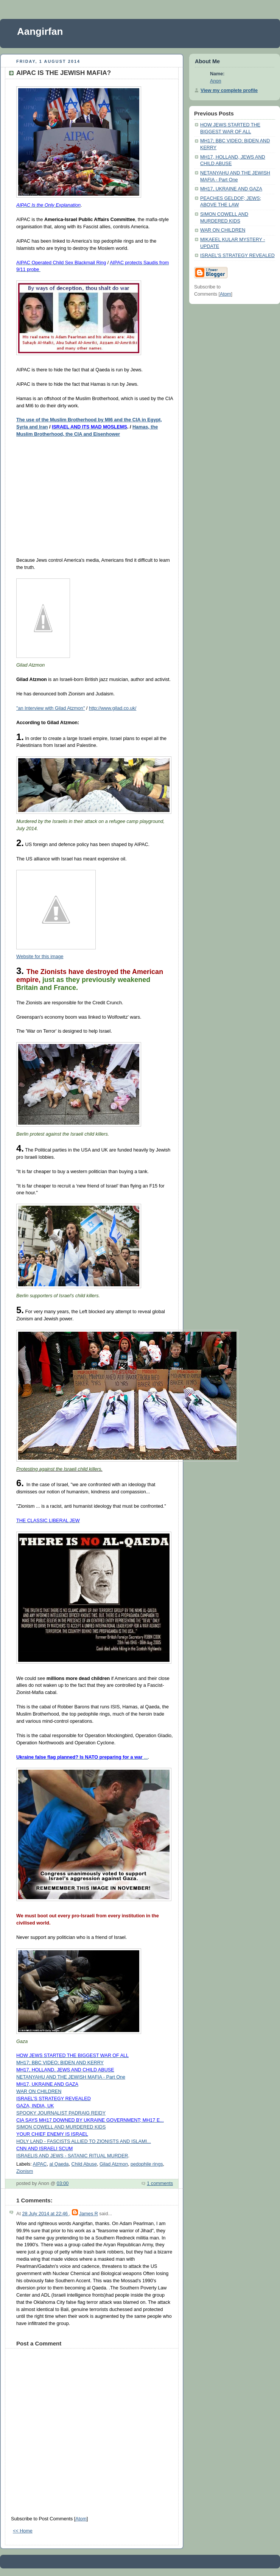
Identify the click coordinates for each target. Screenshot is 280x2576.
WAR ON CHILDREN (222, 230)
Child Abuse (84, 2164)
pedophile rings (147, 2164)
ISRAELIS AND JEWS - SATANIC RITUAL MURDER (72, 2155)
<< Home (23, 2531)
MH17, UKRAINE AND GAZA (231, 189)
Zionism (24, 2171)
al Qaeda (58, 2164)
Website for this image (40, 956)
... (82, 1757)
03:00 (63, 2183)
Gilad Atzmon (114, 2164)
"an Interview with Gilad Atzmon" (50, 708)
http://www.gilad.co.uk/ (112, 708)
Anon (215, 81)
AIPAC (40, 2164)
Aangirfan (40, 31)
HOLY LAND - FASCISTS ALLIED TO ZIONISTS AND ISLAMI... (83, 2141)
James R (88, 2213)
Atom (80, 2518)
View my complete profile (229, 90)
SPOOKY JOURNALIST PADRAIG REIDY (61, 2113)
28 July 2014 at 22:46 (45, 2213)
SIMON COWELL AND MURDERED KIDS (61, 2127)
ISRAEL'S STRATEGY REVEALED (237, 255)
